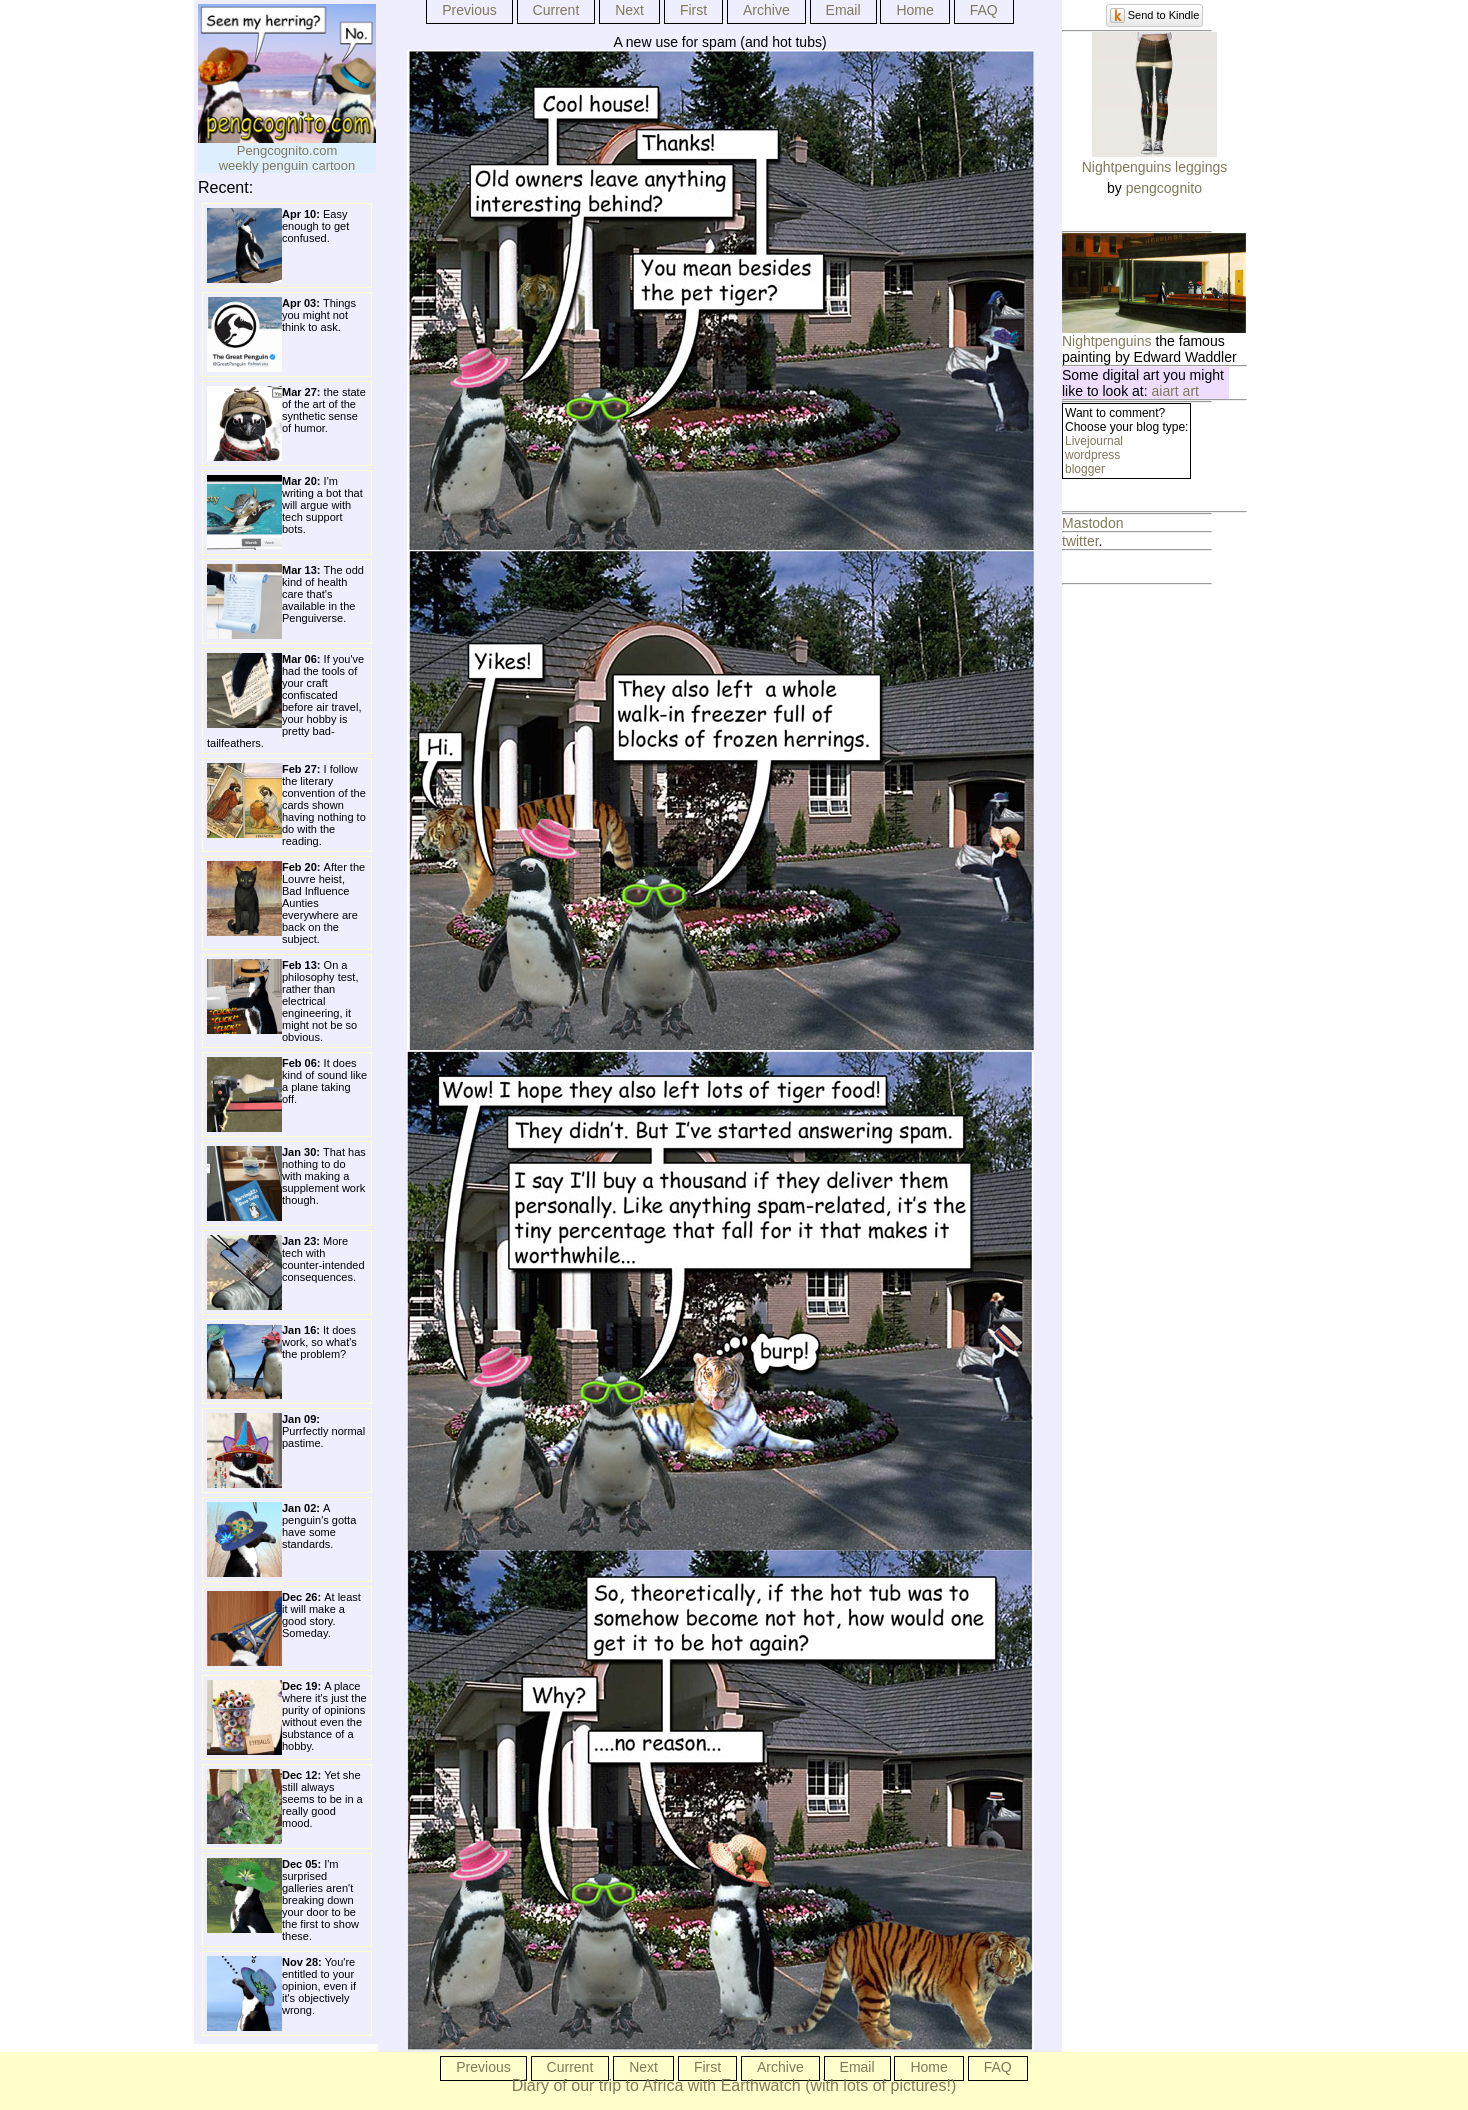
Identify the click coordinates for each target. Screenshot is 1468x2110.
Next (629, 10)
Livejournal (1094, 441)
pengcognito (1164, 188)
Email (843, 10)
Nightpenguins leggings (1155, 167)
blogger (1085, 469)
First (693, 10)
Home (914, 10)
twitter (1080, 541)
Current (556, 10)
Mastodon (1092, 523)
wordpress (1092, 455)
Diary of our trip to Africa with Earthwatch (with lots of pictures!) (734, 2085)
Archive (766, 10)
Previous (469, 10)
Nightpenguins (1107, 341)
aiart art (1175, 391)
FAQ (984, 10)
